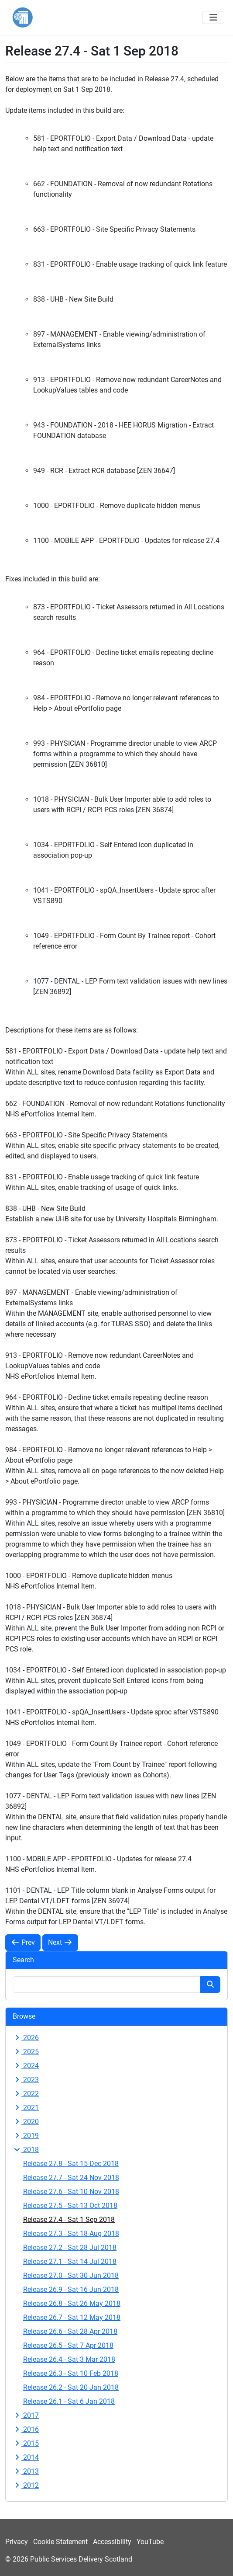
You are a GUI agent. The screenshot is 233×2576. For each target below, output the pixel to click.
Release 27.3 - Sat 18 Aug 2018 (71, 2233)
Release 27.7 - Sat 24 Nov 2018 (71, 2177)
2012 (26, 2485)
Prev (23, 1942)
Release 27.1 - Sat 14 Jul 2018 (69, 2261)
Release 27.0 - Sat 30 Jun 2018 (71, 2275)
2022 (26, 2093)
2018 (26, 2149)
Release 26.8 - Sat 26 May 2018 (71, 2303)
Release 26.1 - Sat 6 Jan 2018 (69, 2401)
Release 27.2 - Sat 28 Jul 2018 (69, 2247)
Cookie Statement (60, 2542)
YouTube (150, 2542)
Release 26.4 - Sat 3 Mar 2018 (69, 2359)
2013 (26, 2471)
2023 (26, 2079)
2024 (26, 2065)
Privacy (16, 2542)
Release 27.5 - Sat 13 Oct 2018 (70, 2205)
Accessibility (112, 2542)
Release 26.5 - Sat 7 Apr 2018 (68, 2345)
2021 (26, 2107)
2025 (26, 2052)
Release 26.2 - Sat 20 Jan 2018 (71, 2387)
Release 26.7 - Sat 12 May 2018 (71, 2317)
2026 (26, 2038)
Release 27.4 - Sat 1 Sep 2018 (69, 2219)
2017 (26, 2415)
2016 (26, 2429)
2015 (26, 2443)
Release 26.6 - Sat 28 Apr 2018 (70, 2331)
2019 (26, 2135)
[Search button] (210, 1984)
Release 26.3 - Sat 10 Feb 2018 (70, 2373)
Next (60, 1942)
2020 (26, 2121)
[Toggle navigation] (213, 17)
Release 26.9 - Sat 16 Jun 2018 (71, 2289)
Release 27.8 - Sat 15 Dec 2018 (71, 2163)
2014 (26, 2457)
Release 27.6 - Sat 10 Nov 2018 (71, 2191)
